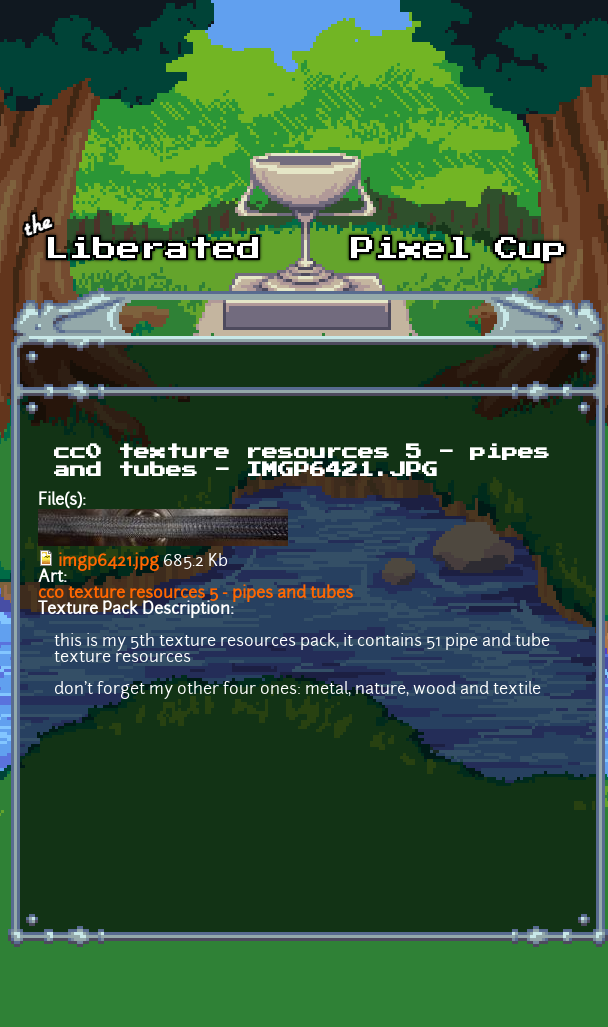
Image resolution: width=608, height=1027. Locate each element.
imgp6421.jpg (108, 562)
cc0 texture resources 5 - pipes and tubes (195, 594)
